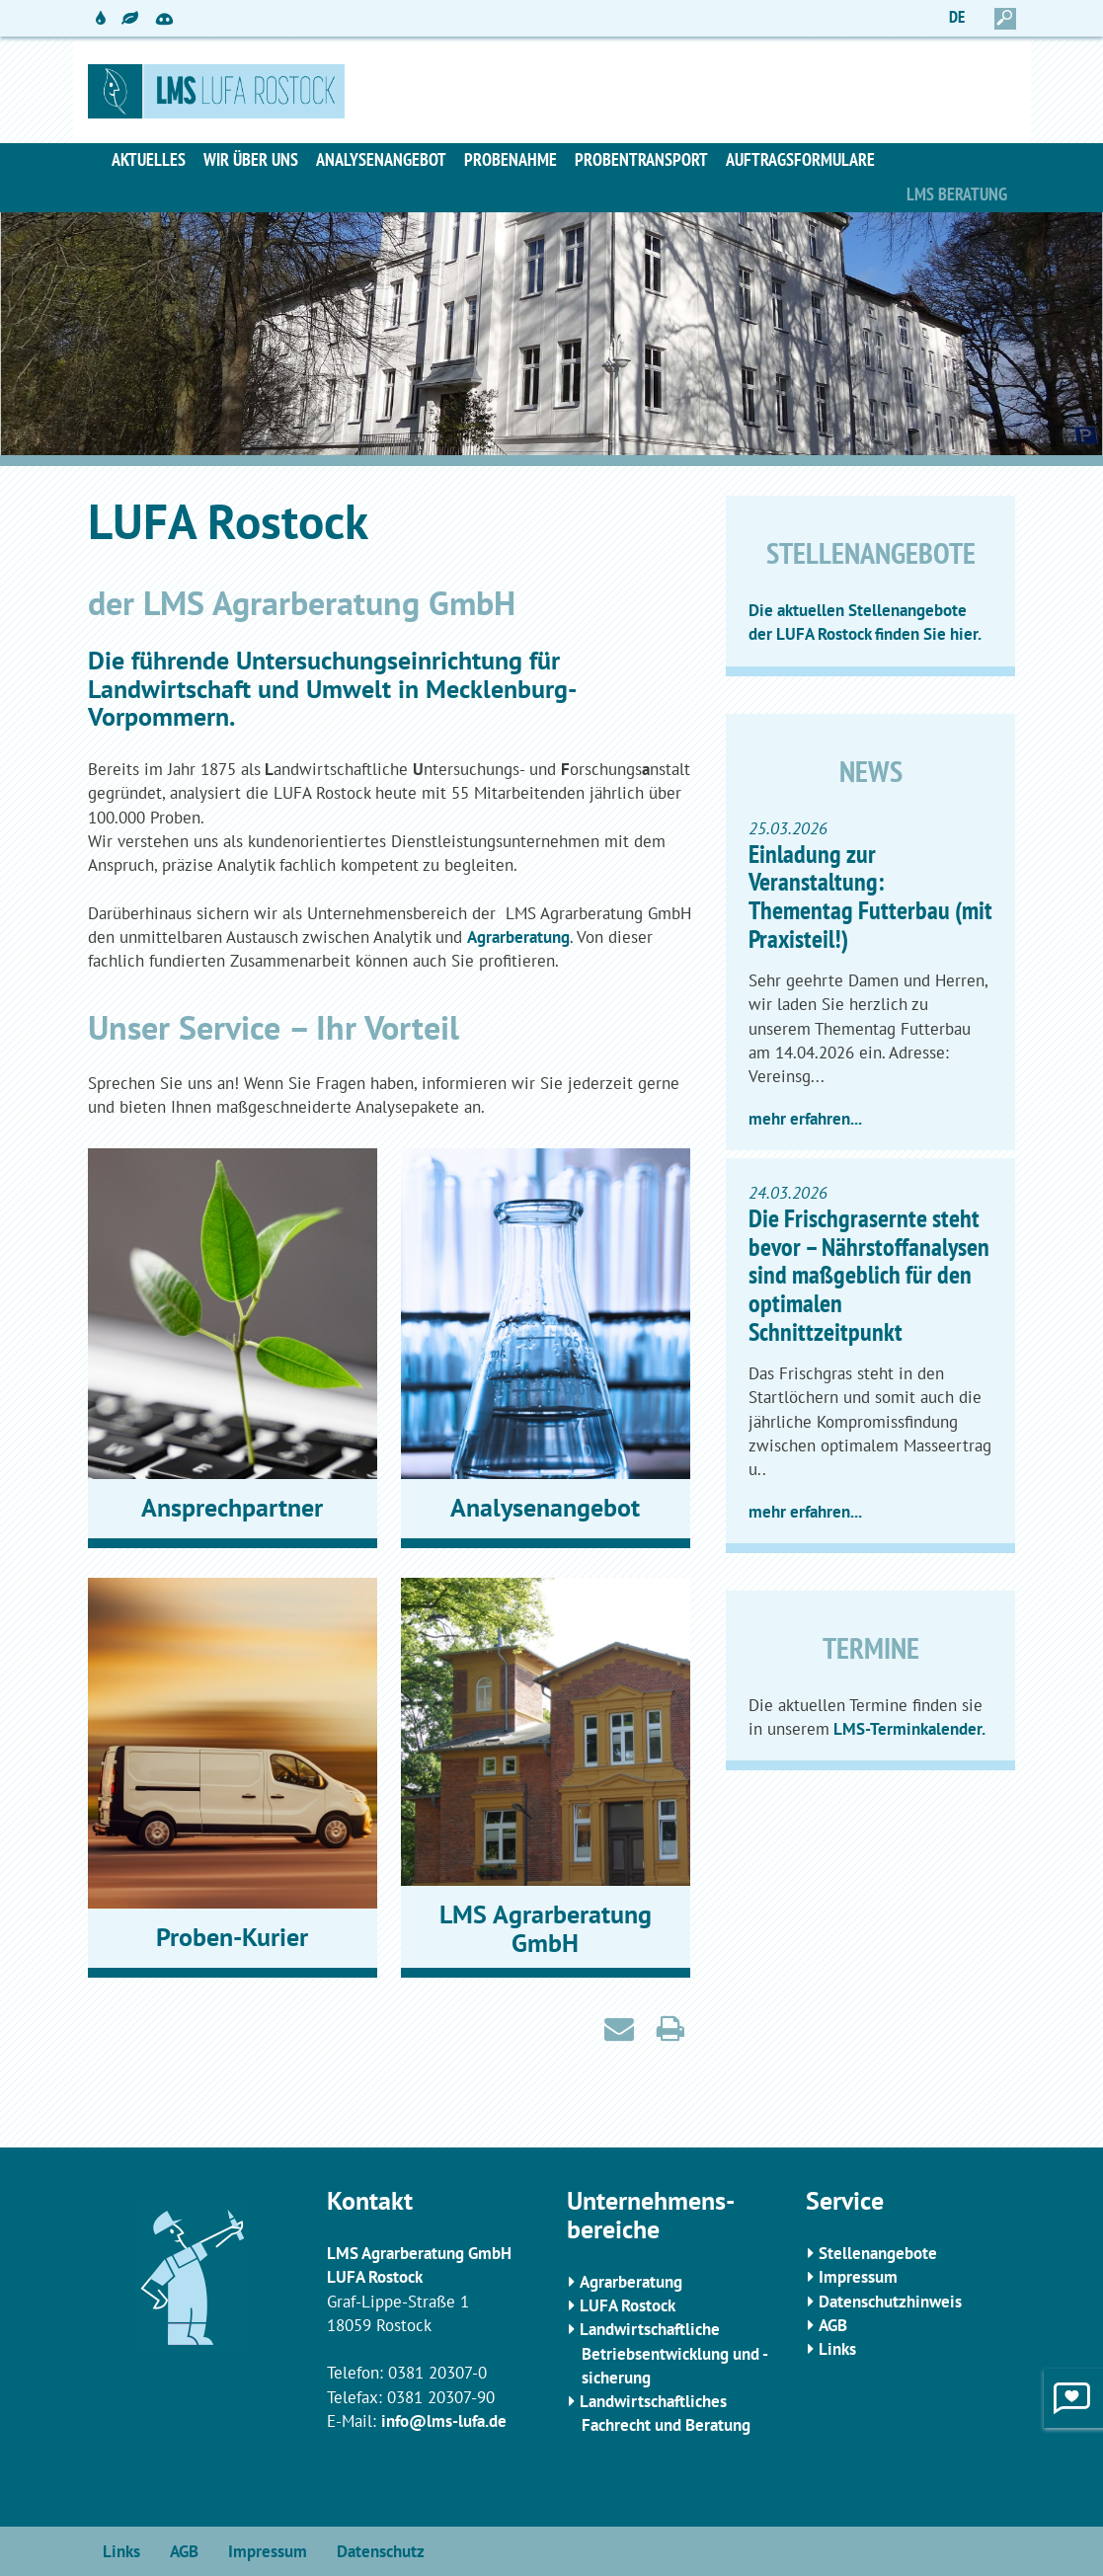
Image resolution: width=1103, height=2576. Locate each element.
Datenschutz (381, 2551)
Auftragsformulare (800, 159)
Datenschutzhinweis (890, 2301)
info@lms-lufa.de (444, 2421)
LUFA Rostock (627, 2305)
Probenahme (510, 159)
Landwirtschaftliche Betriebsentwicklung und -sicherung (674, 2353)
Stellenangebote (878, 2253)
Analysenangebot (381, 159)
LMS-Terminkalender (905, 1729)
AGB (833, 2325)
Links (837, 2349)
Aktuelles (149, 159)
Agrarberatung (518, 937)
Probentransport (641, 159)
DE (957, 17)
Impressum (858, 2277)
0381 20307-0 (437, 2372)
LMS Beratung (956, 194)
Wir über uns (250, 159)
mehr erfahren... (805, 1119)
